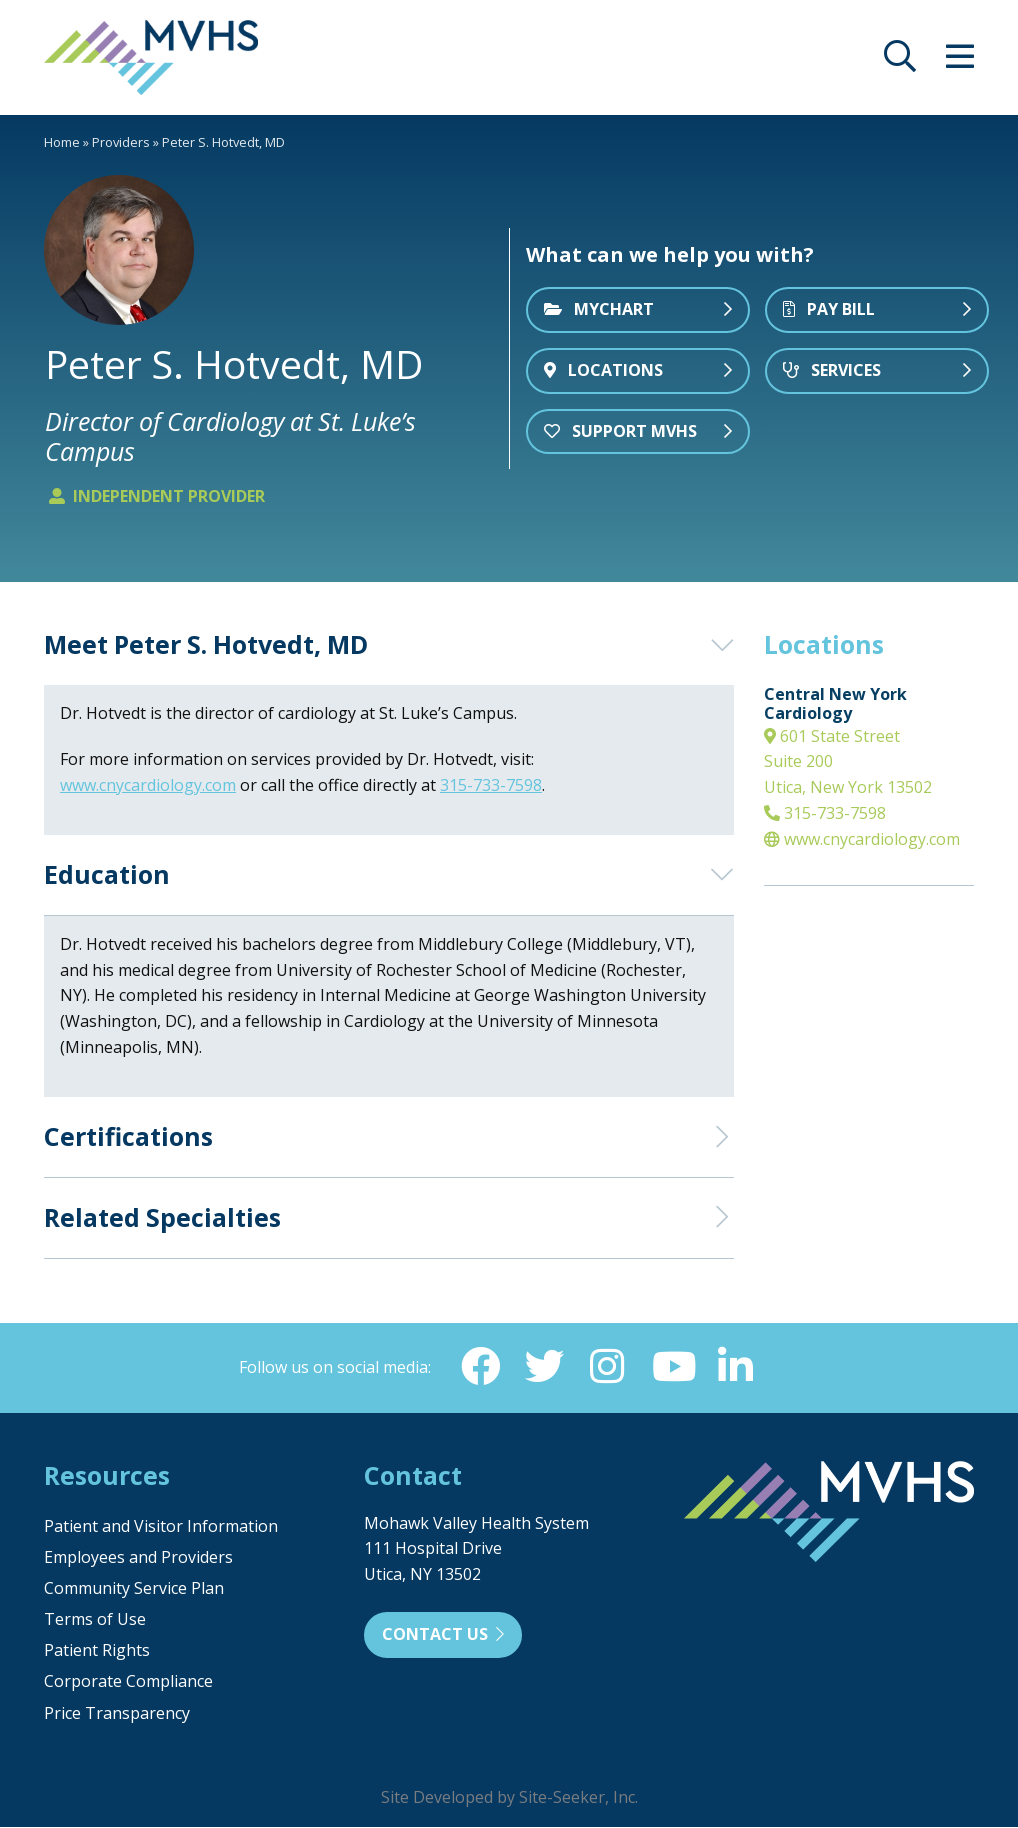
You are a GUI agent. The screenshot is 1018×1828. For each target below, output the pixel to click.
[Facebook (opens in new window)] (480, 1367)
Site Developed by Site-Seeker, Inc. (509, 1798)
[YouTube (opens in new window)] (672, 1367)
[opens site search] (900, 62)
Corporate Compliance (128, 1682)
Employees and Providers (138, 1558)
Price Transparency (117, 1714)
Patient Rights (97, 1651)
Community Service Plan (134, 1589)
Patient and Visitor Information (161, 1527)
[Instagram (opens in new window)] (608, 1367)
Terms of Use (95, 1620)
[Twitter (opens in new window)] (544, 1367)
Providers (121, 142)
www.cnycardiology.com (862, 839)
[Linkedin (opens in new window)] (736, 1367)
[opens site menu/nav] (960, 62)
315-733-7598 (825, 813)
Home (62, 142)
